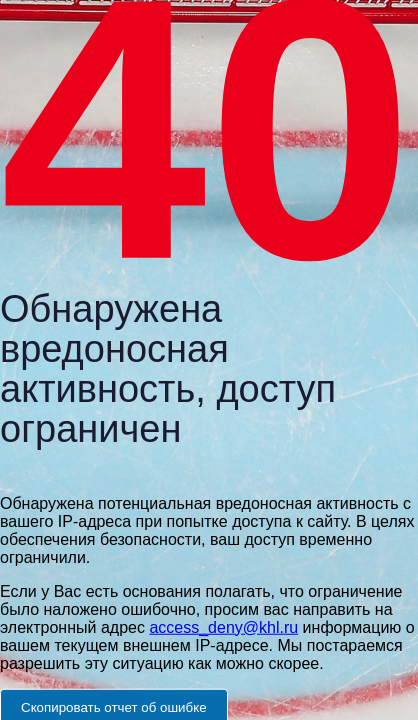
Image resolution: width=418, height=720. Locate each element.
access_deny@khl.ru (223, 626)
